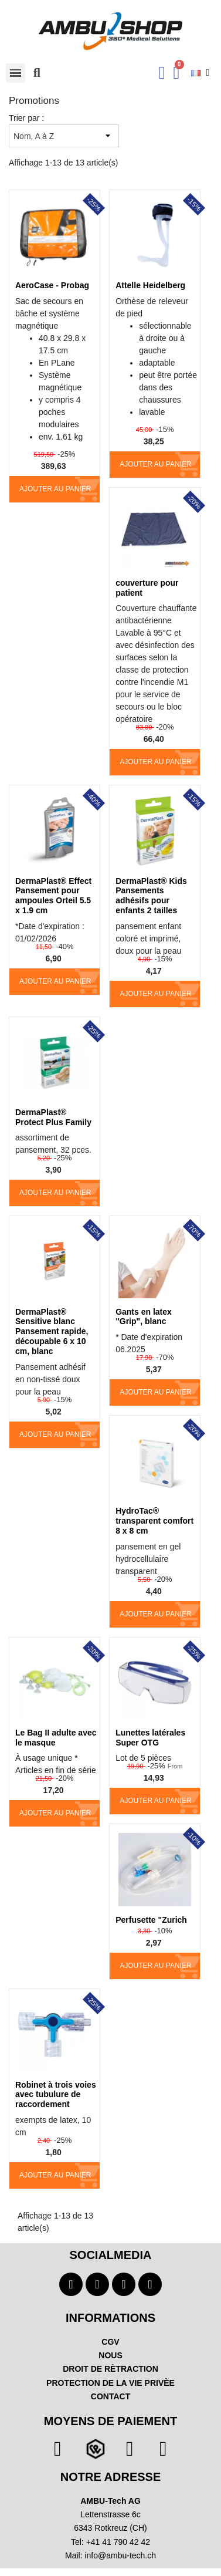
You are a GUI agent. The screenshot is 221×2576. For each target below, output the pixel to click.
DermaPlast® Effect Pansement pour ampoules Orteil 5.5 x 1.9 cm (53, 895)
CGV (110, 2342)
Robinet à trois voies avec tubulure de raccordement (55, 2094)
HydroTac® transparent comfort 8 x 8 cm (154, 1520)
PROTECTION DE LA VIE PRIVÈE (110, 2383)
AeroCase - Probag (52, 285)
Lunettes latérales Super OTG (150, 1737)
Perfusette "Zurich (151, 1920)
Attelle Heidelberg (150, 285)
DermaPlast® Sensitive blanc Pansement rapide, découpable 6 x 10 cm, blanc (52, 1331)
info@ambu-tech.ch (120, 2555)
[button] (37, 73)
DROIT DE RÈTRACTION (110, 2369)
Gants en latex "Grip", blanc (143, 1316)
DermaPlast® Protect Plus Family (53, 1117)
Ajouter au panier (55, 489)
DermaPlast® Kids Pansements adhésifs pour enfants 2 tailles (151, 895)
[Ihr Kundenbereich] (162, 72)
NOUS (110, 2355)
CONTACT (110, 2396)
